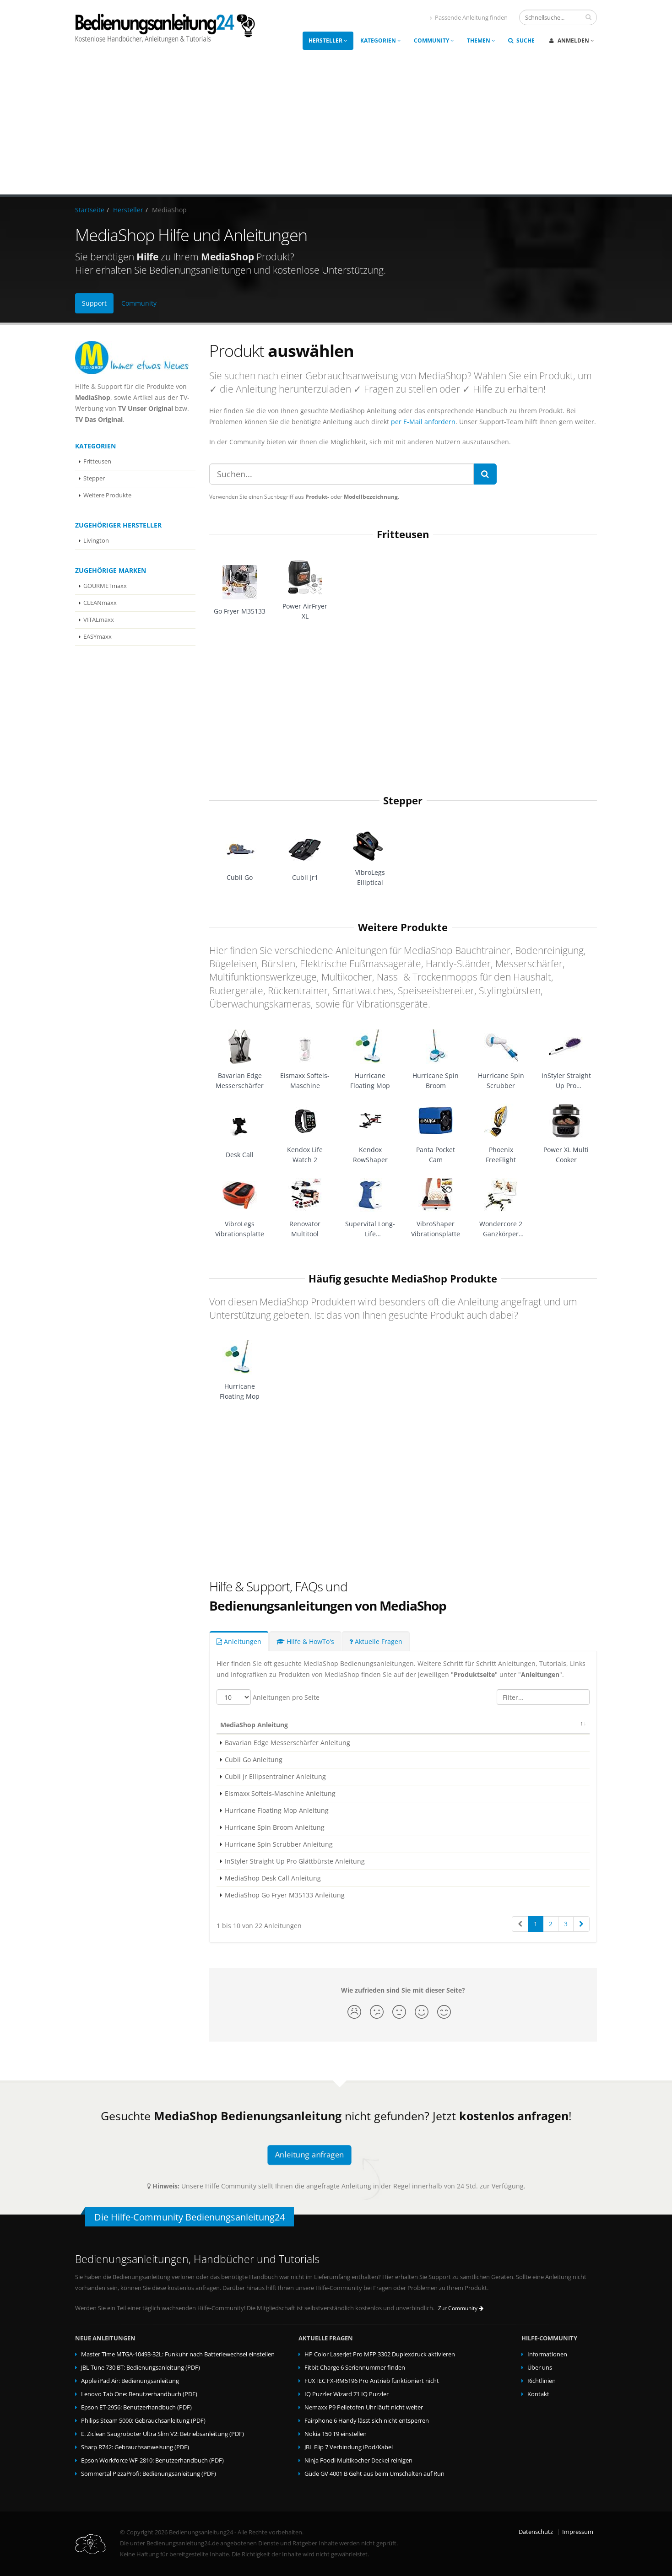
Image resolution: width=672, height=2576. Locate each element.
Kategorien (380, 40)
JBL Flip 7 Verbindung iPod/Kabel (348, 2447)
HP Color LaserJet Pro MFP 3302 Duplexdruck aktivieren (379, 2354)
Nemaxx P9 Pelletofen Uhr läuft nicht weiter (363, 2407)
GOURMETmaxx (105, 586)
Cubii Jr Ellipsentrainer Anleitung (275, 1776)
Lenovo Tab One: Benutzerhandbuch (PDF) (139, 2394)
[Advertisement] (336, 126)
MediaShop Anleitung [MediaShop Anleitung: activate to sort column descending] (254, 1724)
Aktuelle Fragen (375, 1641)
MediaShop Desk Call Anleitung (273, 1878)
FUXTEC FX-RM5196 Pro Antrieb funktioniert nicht (371, 2381)
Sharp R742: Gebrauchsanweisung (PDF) (135, 2447)
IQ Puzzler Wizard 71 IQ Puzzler (346, 2394)
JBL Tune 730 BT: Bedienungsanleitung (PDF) (140, 2367)
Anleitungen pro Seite (268, 1697)
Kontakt (538, 2394)
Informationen (547, 2354)
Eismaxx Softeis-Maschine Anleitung (280, 1793)
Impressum (577, 2532)
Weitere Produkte (107, 495)
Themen (481, 40)
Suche (521, 40)
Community (434, 40)
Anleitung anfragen (309, 2154)
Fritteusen (97, 461)
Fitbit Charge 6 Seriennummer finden (354, 2367)
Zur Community (460, 2308)
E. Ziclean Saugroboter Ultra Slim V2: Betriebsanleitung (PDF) (162, 2434)
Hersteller (328, 40)
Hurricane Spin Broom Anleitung (275, 1827)
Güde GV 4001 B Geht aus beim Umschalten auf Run (374, 2474)
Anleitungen (239, 1641)
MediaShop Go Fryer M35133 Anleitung (285, 1895)
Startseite (89, 209)
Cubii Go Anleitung (253, 1759)
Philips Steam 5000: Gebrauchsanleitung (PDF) (143, 2421)
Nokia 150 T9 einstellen (335, 2434)
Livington (96, 540)
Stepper (94, 478)
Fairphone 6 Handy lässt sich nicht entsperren (366, 2421)
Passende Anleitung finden (469, 18)
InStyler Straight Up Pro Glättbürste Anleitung (295, 1861)
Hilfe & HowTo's (305, 1641)
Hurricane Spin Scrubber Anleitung (279, 1844)
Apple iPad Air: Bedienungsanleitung (130, 2381)
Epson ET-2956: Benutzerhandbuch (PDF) (136, 2407)
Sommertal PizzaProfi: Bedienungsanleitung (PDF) (148, 2474)
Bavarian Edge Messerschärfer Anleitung (287, 1742)
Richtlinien (541, 2381)
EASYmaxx (97, 637)
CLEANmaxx (100, 603)
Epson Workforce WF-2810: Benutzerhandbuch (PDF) (152, 2460)
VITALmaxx (98, 620)
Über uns (539, 2367)
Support (94, 303)
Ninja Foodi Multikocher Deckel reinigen (358, 2460)
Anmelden (571, 40)
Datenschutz (536, 2532)
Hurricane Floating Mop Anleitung (277, 1810)
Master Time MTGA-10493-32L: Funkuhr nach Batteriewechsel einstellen (178, 2354)
